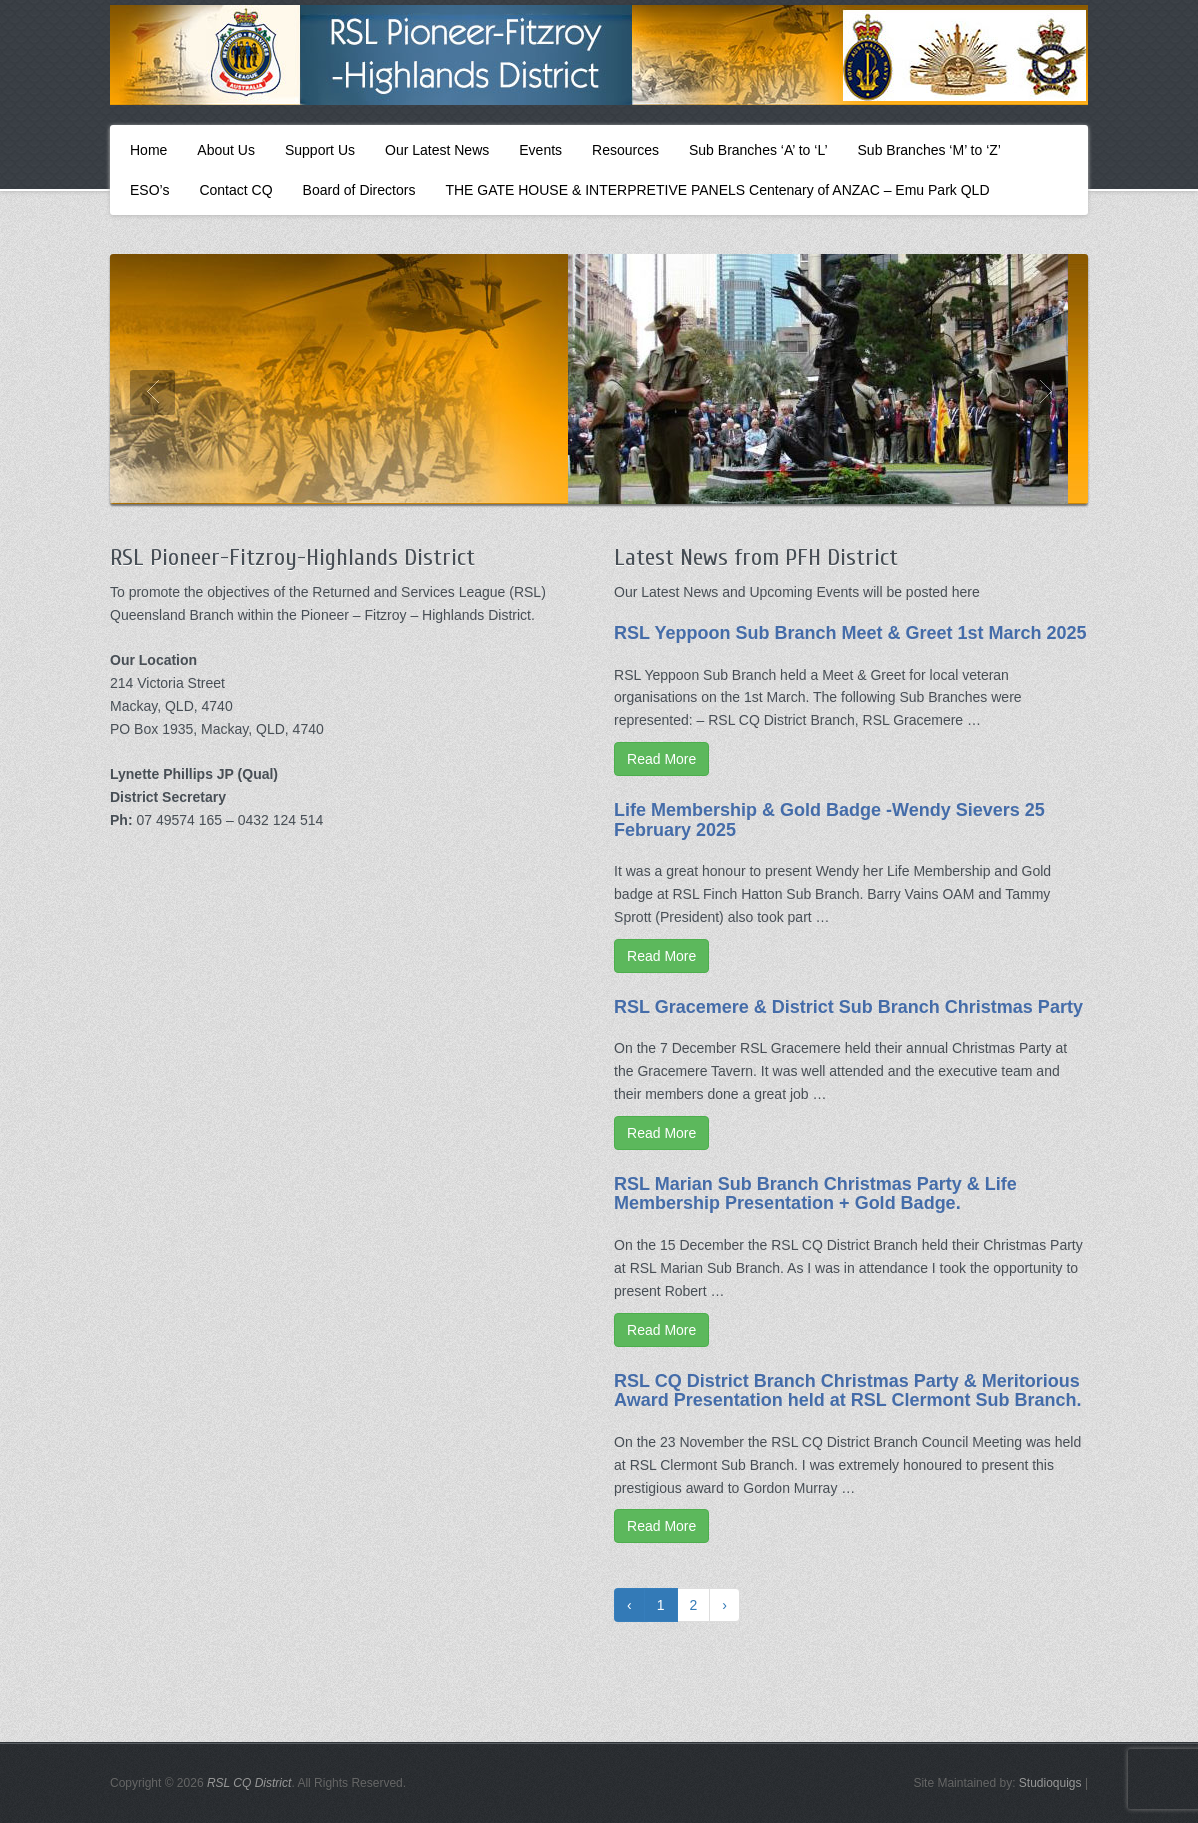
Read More (661, 759)
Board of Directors (359, 190)
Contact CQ (235, 190)
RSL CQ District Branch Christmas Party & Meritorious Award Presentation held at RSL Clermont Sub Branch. (847, 1391)
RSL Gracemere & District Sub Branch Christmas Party (848, 1007)
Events (540, 150)
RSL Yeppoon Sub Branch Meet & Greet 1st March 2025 (850, 633)
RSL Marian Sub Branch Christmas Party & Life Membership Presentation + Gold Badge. (815, 1194)
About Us (226, 150)
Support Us (320, 150)
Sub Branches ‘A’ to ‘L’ (758, 150)
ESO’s (149, 190)
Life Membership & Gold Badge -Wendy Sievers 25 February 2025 (829, 820)
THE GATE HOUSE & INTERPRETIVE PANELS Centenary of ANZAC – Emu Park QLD (717, 190)
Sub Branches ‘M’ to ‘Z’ (929, 150)
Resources (625, 150)
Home (148, 150)
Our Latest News (437, 150)
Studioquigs (1050, 1783)
